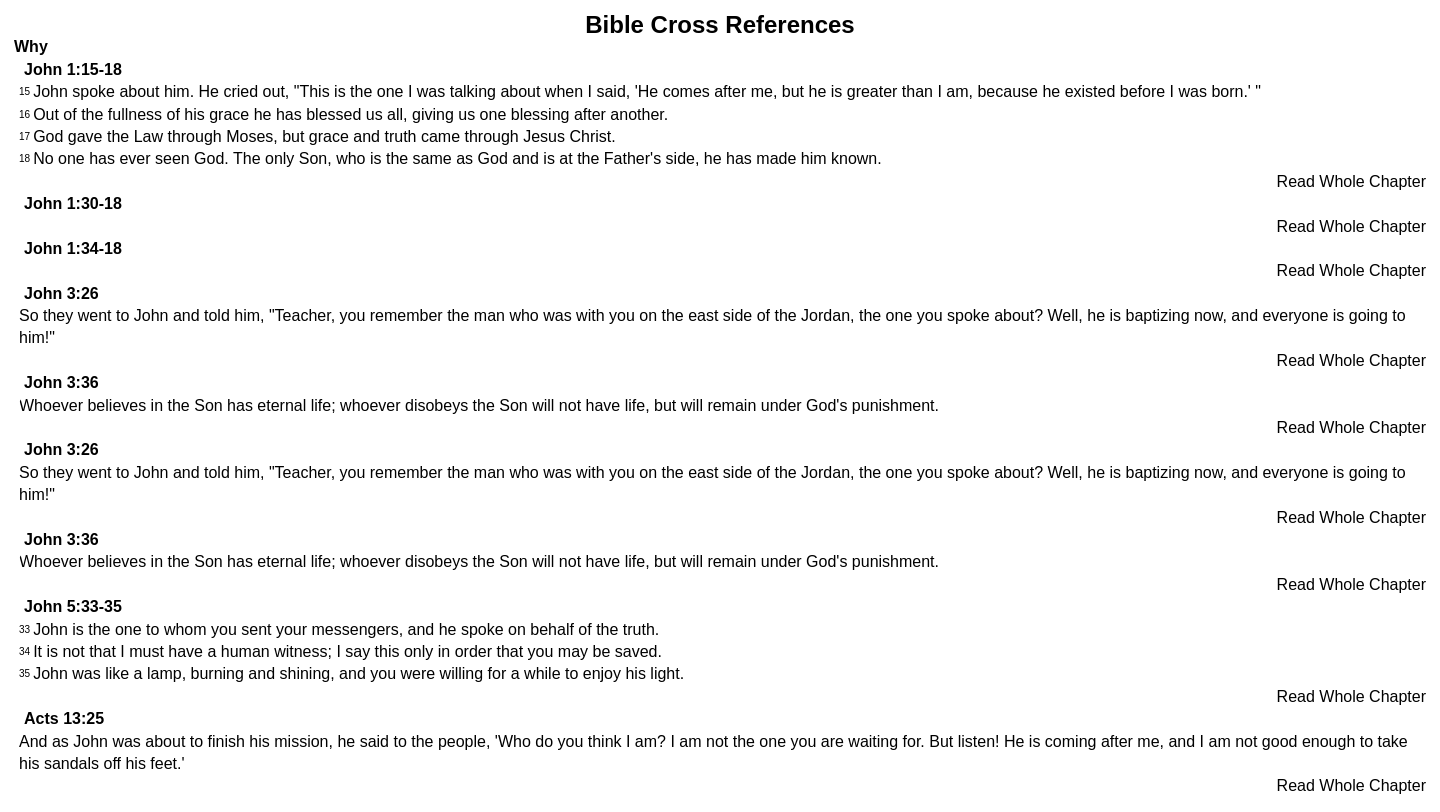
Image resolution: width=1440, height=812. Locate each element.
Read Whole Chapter (1351, 181)
